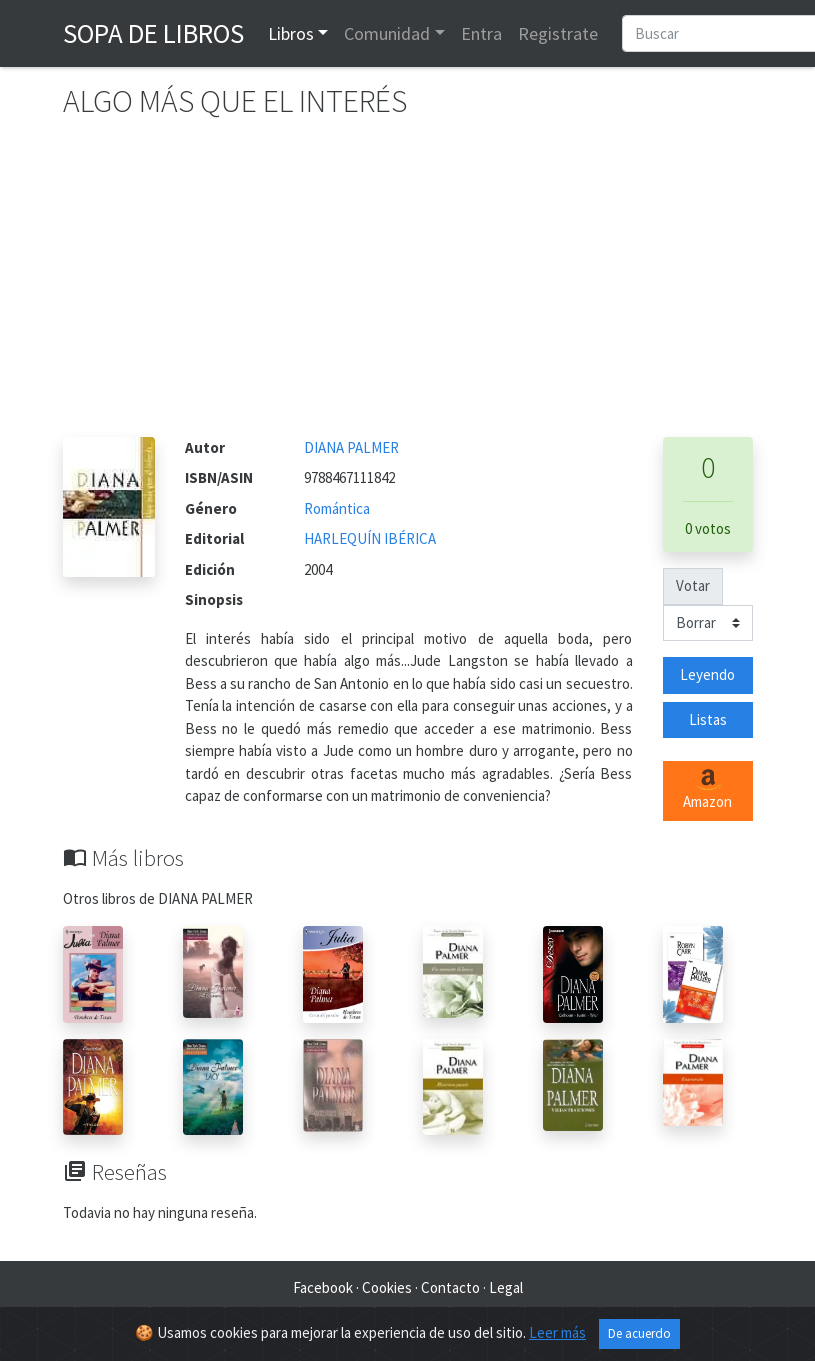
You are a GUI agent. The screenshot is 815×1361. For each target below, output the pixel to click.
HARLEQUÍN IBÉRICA (370, 538)
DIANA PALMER (351, 447)
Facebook (323, 1287)
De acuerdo (639, 1333)
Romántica (337, 508)
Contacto (450, 1287)
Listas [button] (708, 719)
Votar (693, 585)
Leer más (557, 1332)
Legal (506, 1287)
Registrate (558, 33)
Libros (291, 33)
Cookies (387, 1287)
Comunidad (387, 33)
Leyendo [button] (707, 674)
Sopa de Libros (153, 33)
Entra (481, 33)
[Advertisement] (408, 287)
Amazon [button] (707, 790)
